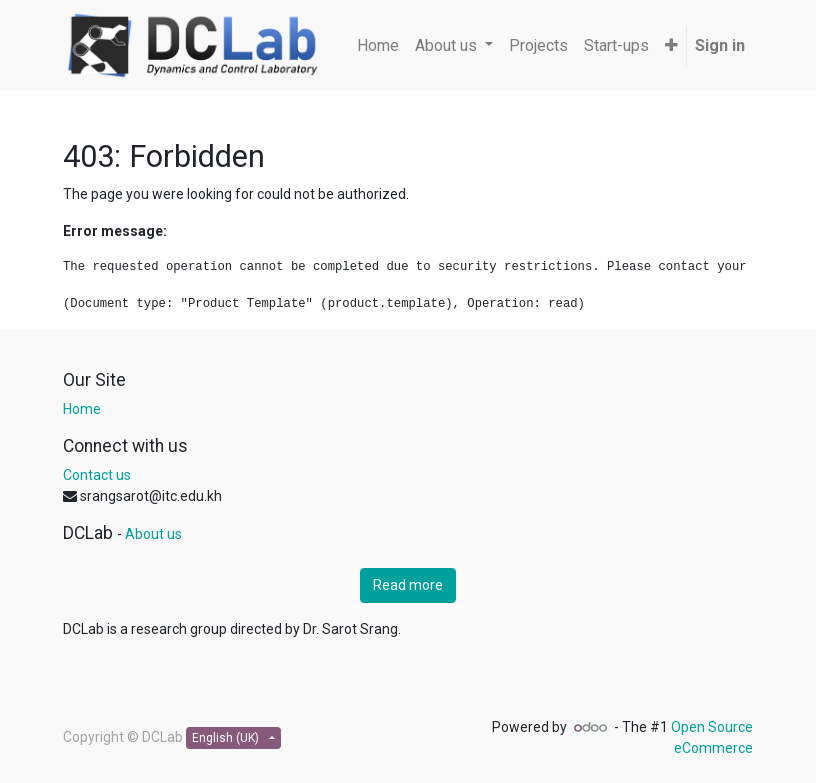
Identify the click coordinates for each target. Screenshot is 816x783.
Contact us (97, 475)
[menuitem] (378, 46)
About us (153, 534)
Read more (408, 585)
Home (82, 409)
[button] (671, 46)
